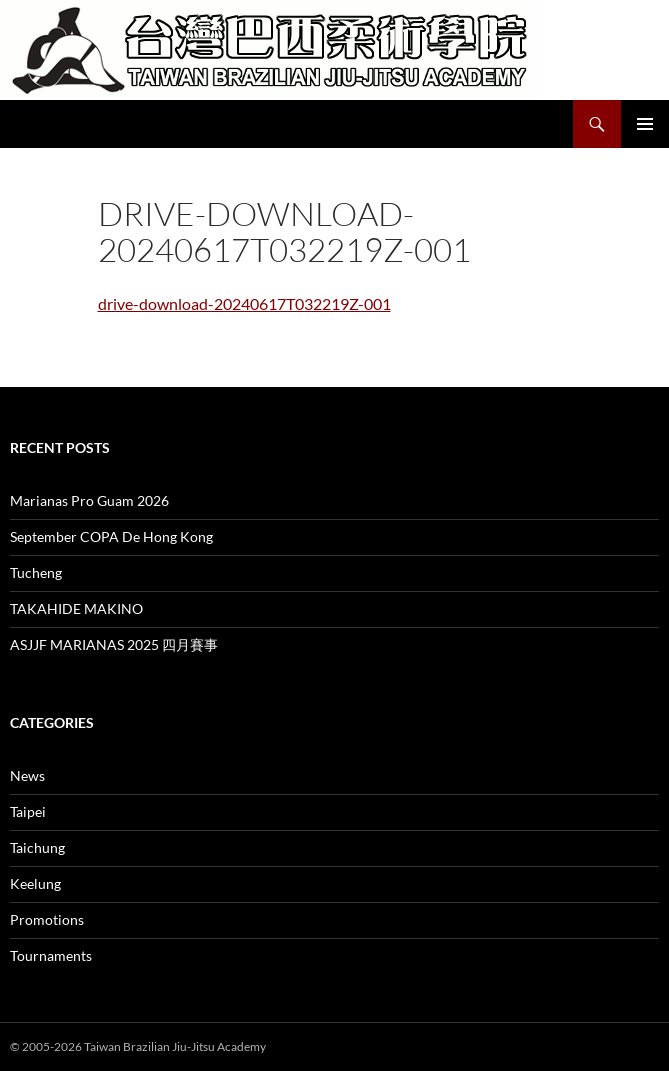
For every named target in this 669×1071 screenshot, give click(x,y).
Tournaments (51, 955)
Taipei (28, 811)
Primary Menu (645, 124)
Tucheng (36, 572)
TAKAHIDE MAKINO (76, 608)
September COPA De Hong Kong (111, 536)
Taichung (37, 847)
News (27, 775)
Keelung (35, 883)
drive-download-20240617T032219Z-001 (244, 303)
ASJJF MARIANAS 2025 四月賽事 (114, 644)
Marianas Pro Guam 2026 (89, 500)
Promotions (47, 919)
